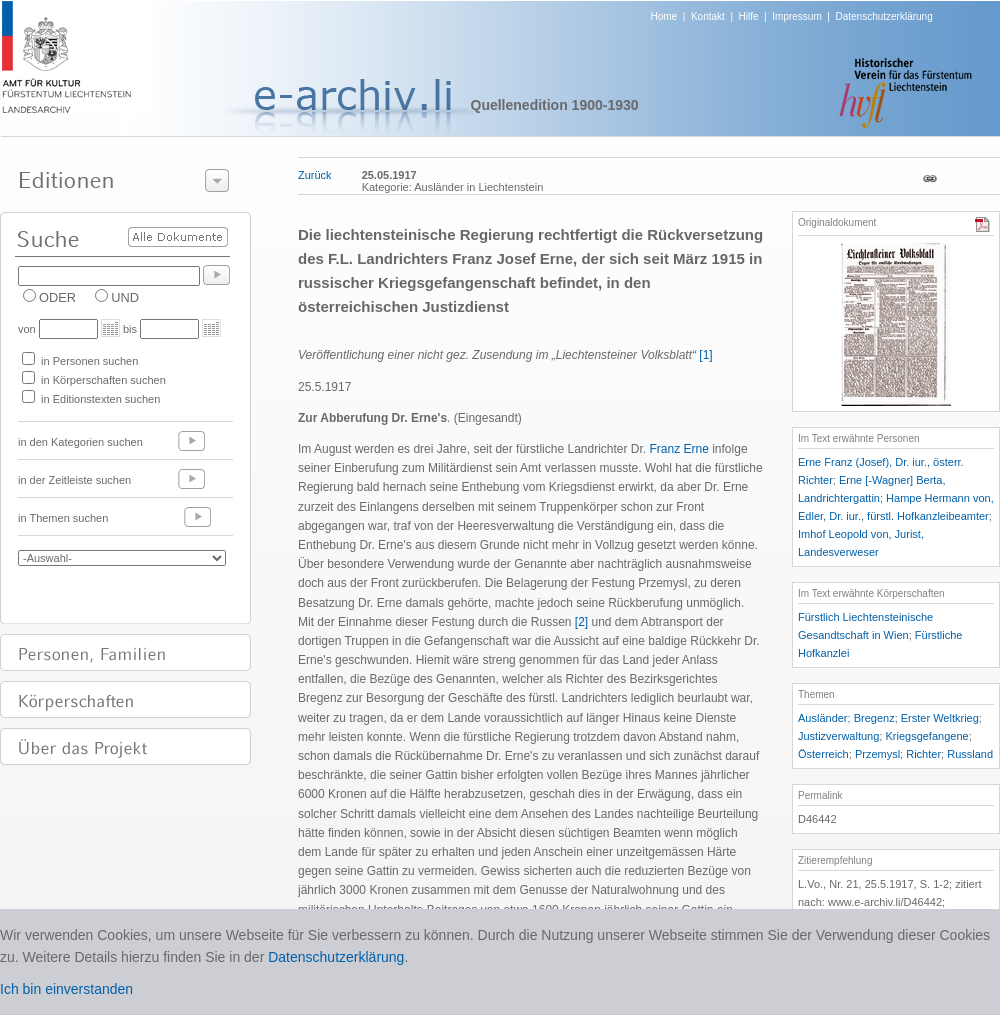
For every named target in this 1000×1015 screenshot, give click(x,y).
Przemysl (877, 754)
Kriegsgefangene (926, 736)
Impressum (796, 16)
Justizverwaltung (838, 736)
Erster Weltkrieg (940, 718)
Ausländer (823, 718)
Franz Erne (679, 449)
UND (125, 297)
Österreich (823, 754)
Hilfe (749, 16)
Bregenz (874, 718)
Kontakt (708, 16)
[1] (705, 355)
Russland (970, 754)
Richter (923, 754)
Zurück (315, 175)
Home (664, 16)
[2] (581, 622)
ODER (57, 297)
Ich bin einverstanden (66, 989)
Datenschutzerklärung (883, 16)
